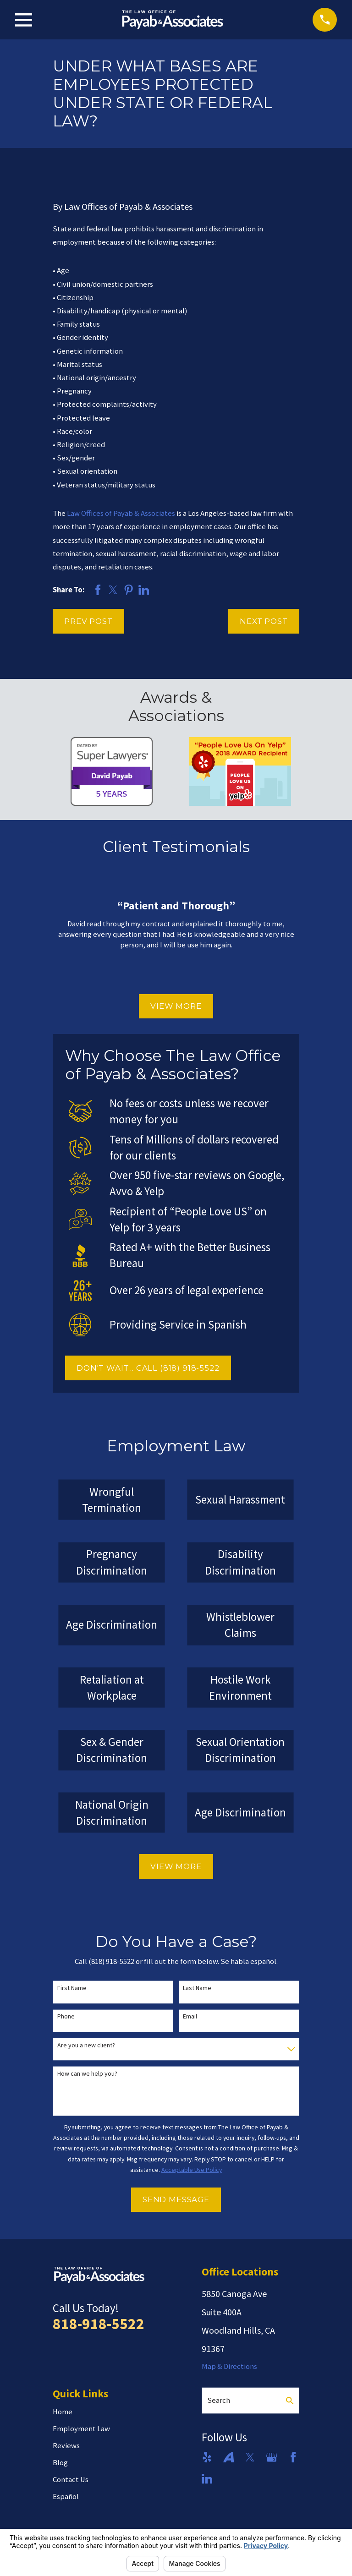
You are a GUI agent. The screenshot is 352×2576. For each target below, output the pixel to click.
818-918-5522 (98, 2323)
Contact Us (70, 2479)
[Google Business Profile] (271, 2457)
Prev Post (88, 621)
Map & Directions (229, 2366)
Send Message (176, 2199)
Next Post (264, 621)
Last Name (197, 1988)
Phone (66, 2016)
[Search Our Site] (290, 2401)
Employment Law (81, 2429)
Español (66, 2496)
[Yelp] (207, 2457)
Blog (60, 2462)
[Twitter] (250, 2457)
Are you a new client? (86, 2045)
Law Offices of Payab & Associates (121, 513)
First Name (72, 1988)
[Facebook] (293, 2457)
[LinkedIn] (207, 2478)
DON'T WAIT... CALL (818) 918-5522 (148, 1368)
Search (218, 2400)
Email (190, 2016)
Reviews (66, 2445)
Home (62, 2412)
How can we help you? (87, 2074)
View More (176, 1006)
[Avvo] (228, 2457)
